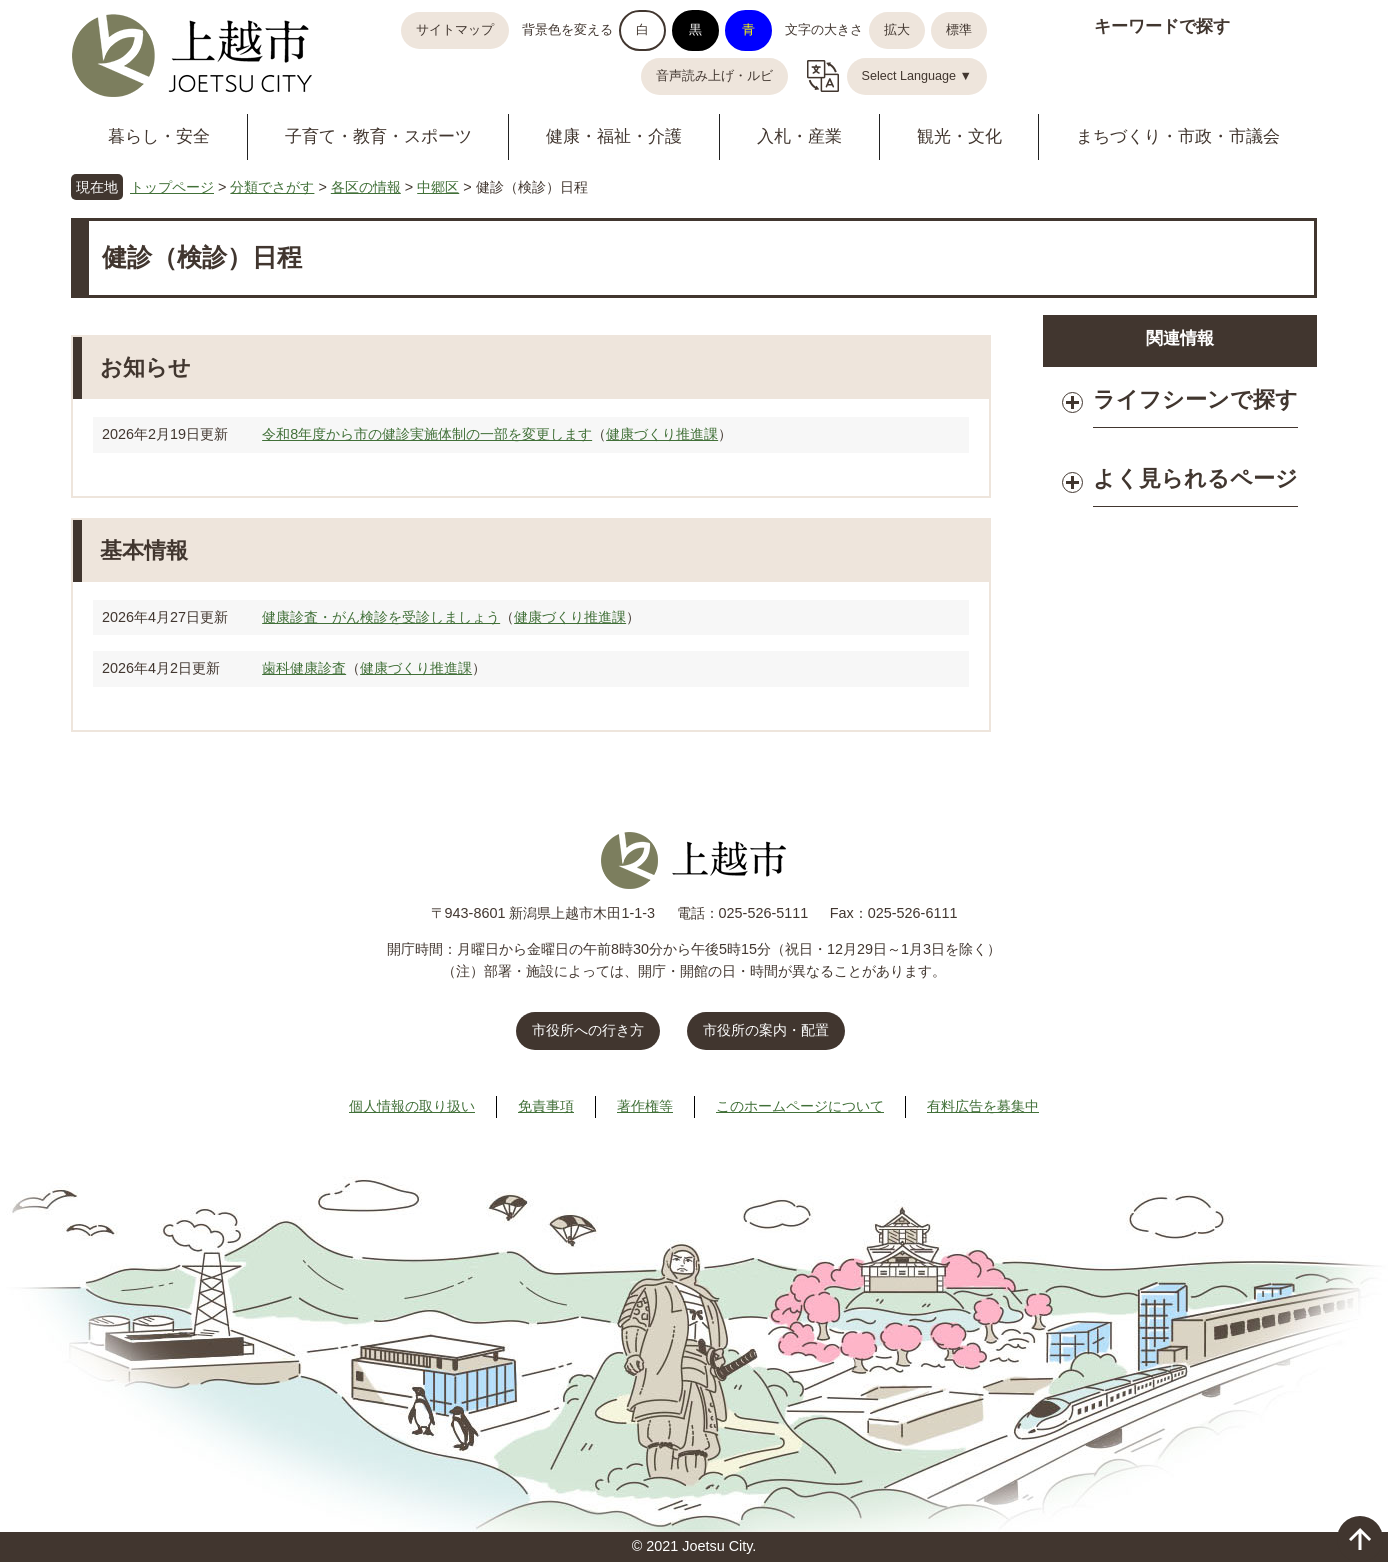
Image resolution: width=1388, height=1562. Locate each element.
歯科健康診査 (304, 668)
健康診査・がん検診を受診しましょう (381, 617)
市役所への (588, 1030)
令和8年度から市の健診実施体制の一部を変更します (427, 434)
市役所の (766, 1030)
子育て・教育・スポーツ (378, 136)
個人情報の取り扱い (412, 1106)
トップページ (172, 187)
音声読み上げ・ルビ (714, 76)
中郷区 (438, 187)
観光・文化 (959, 136)
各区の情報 (366, 187)
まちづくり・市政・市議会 (1178, 136)
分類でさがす (272, 187)
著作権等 (645, 1106)
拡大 (897, 30)
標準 (959, 30)
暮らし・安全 (159, 136)
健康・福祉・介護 (614, 136)
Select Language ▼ (917, 76)
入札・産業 (799, 136)
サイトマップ (455, 30)
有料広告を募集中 (983, 1106)
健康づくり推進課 (662, 434)
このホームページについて (800, 1106)
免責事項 (546, 1106)
